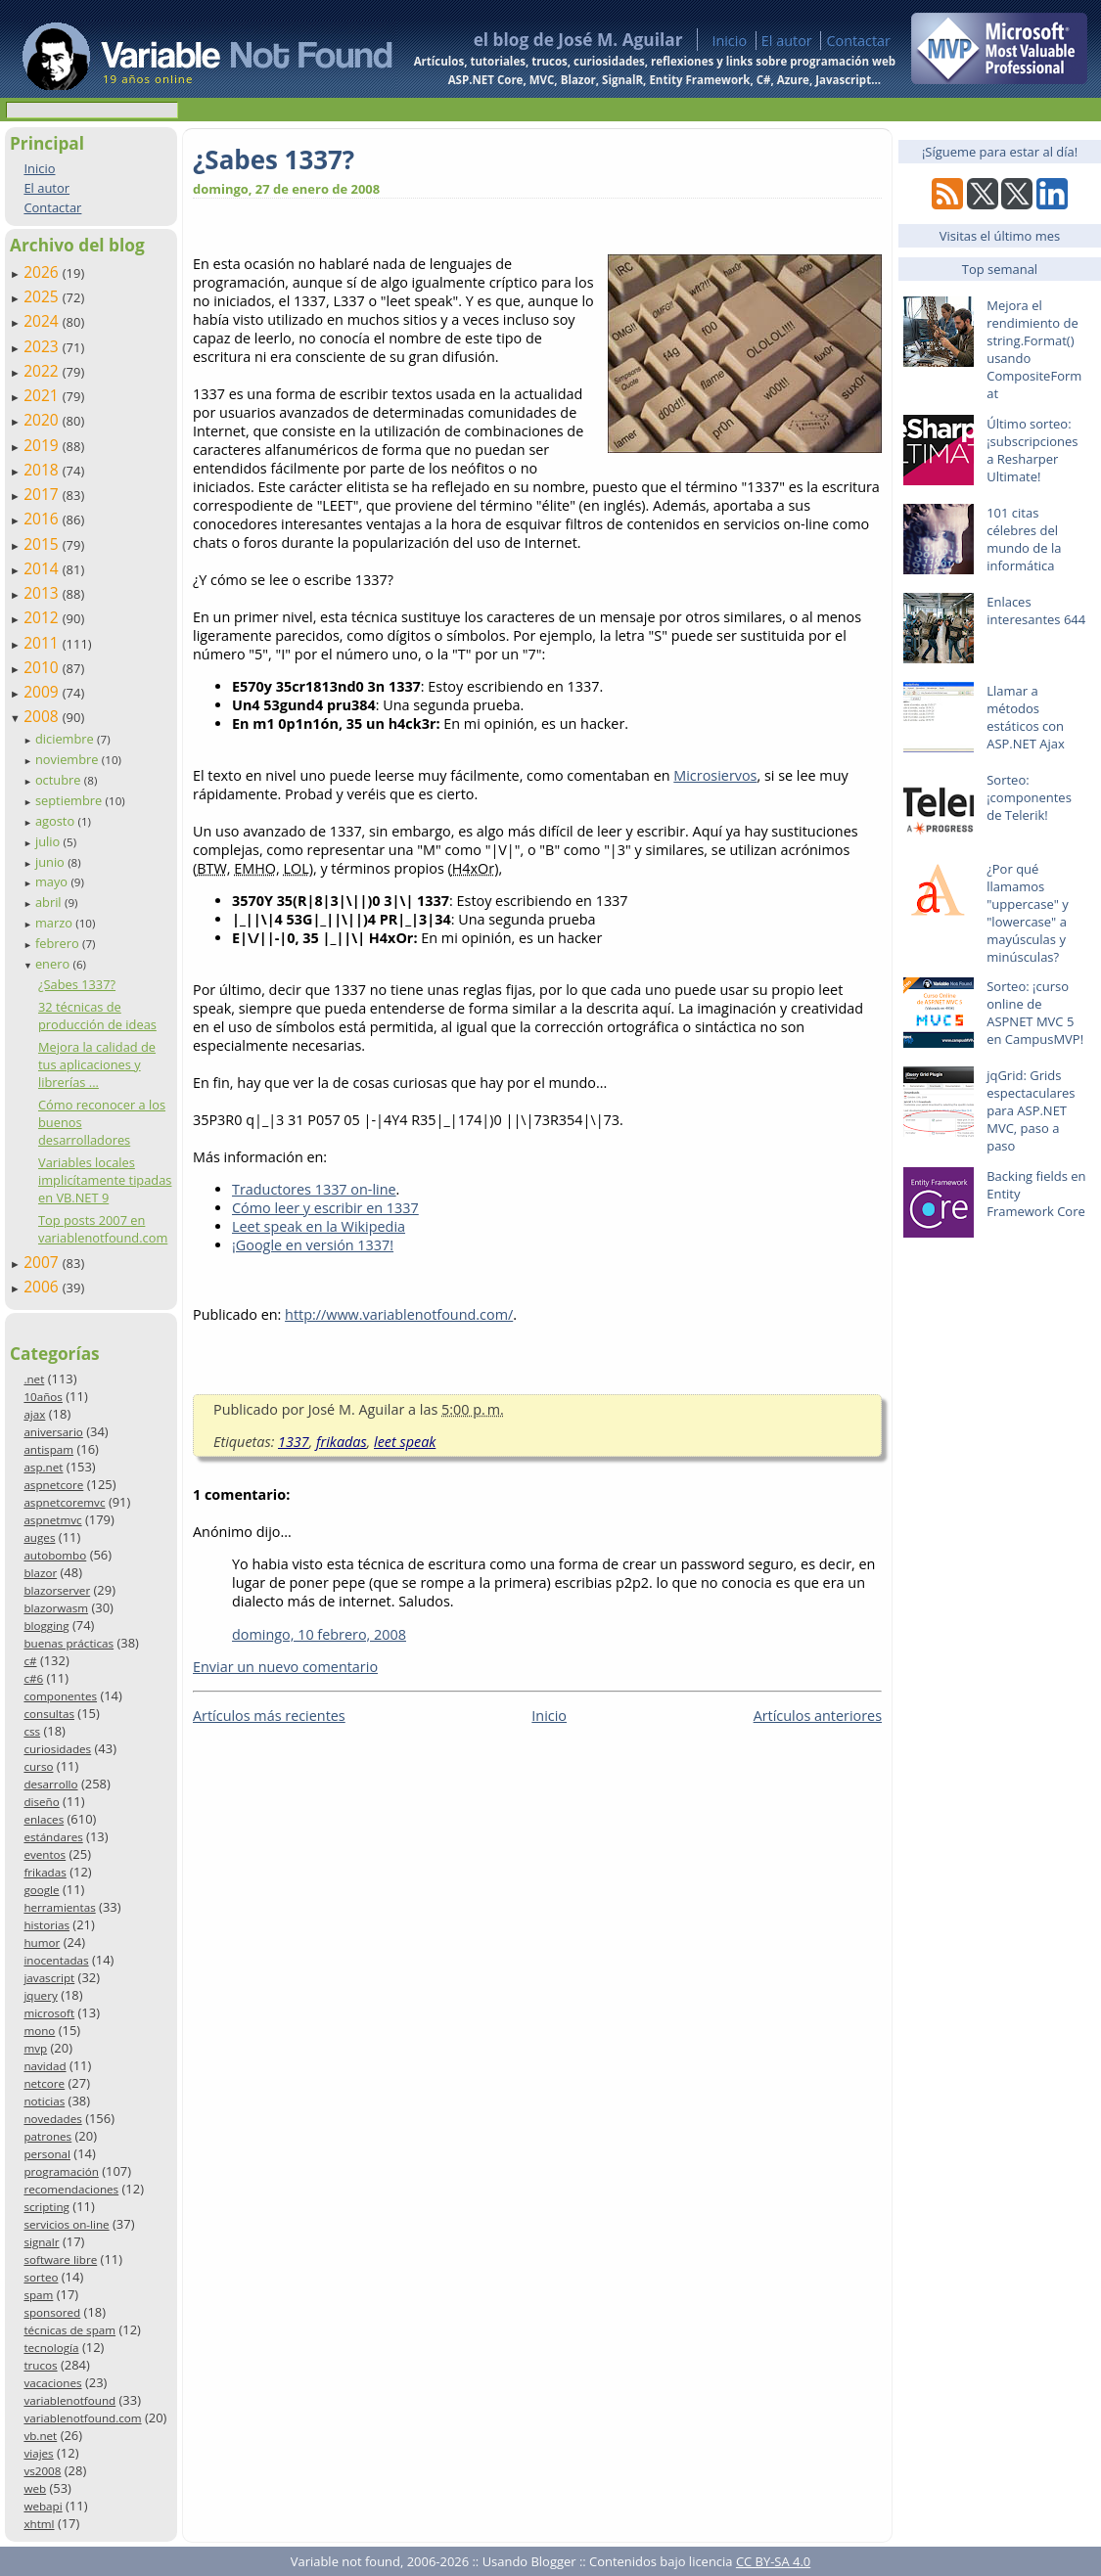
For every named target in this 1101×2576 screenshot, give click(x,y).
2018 (43, 469)
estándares (52, 1837)
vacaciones (52, 2382)
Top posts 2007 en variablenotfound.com (102, 1228)
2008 (43, 716)
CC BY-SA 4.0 (773, 2561)
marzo (55, 922)
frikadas (44, 1872)
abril (50, 902)
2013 (43, 593)
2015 (43, 544)
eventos (44, 1854)
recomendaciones (70, 2189)
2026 (43, 272)
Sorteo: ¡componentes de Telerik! (1029, 797)
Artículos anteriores (818, 1715)
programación (60, 2171)
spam (38, 2294)
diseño (41, 1801)
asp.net (43, 1467)
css (31, 1731)
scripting (46, 2206)
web (34, 2488)
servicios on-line (66, 2224)
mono (39, 2030)
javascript (48, 1977)
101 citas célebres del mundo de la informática (1023, 539)
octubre (59, 780)
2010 (43, 667)
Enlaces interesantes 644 (1035, 610)
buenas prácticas (68, 1643)
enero (54, 963)
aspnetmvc (52, 1520)
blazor (40, 1572)
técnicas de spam (69, 2330)
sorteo (40, 2277)
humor (41, 1942)
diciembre (66, 738)
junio (51, 862)
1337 (293, 1441)
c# (29, 1660)
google (41, 1889)
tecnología (50, 2347)
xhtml (38, 2523)
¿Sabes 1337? (76, 984)
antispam (48, 1449)
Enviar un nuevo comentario (285, 1666)
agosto (56, 821)
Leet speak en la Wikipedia (318, 1226)
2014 (43, 568)
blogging (46, 1625)
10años (43, 1396)
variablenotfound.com (82, 2418)
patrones (47, 2136)
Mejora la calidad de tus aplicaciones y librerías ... (97, 1064)
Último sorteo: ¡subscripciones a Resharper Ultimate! (1032, 450)
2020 (43, 419)
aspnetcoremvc (64, 1502)
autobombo (54, 1555)
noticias (44, 2101)
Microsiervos (715, 775)
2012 (43, 617)
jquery (40, 1995)
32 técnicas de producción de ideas (97, 1015)
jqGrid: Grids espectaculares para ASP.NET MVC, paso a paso (1030, 1110)
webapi (42, 2506)
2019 (43, 445)
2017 (43, 494)
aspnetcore (53, 1484)
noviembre (68, 759)
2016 (43, 518)
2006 (43, 1286)
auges (39, 1537)
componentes (60, 1696)
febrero (58, 943)
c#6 (33, 1678)
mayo (52, 881)
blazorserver (56, 1590)
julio (49, 841)
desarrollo (50, 1784)
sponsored (51, 2312)
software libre (60, 2259)
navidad (44, 2065)
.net (33, 1379)
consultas (48, 1713)
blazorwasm (55, 1608)
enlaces (43, 1819)
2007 (43, 1262)
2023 (43, 346)
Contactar (858, 40)
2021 (43, 395)
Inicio (729, 40)
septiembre (70, 800)
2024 (43, 321)
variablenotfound (69, 2400)
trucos (40, 2365)
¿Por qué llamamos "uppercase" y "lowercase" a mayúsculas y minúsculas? (1027, 913)
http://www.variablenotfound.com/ (399, 1314)
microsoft (48, 2013)
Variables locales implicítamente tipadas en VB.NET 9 (104, 1179)
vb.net (40, 2435)
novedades (52, 2118)
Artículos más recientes (269, 1715)
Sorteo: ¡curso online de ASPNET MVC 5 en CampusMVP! (1034, 1012)
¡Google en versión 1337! (312, 1245)
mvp (35, 2048)
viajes (38, 2453)
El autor (786, 40)
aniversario (52, 1431)
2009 (43, 691)
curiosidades (57, 1748)
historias (46, 1925)
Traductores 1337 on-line (314, 1189)
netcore (44, 2083)
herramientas (59, 1907)
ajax (34, 1414)
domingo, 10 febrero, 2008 (319, 1634)
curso (38, 1766)
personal (46, 2154)
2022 (43, 371)
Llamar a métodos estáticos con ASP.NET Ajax (1025, 717)
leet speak (405, 1441)
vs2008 (42, 2470)
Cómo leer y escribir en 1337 (325, 1207)
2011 (43, 643)
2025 (43, 296)
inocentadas (55, 1960)
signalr (41, 2242)
